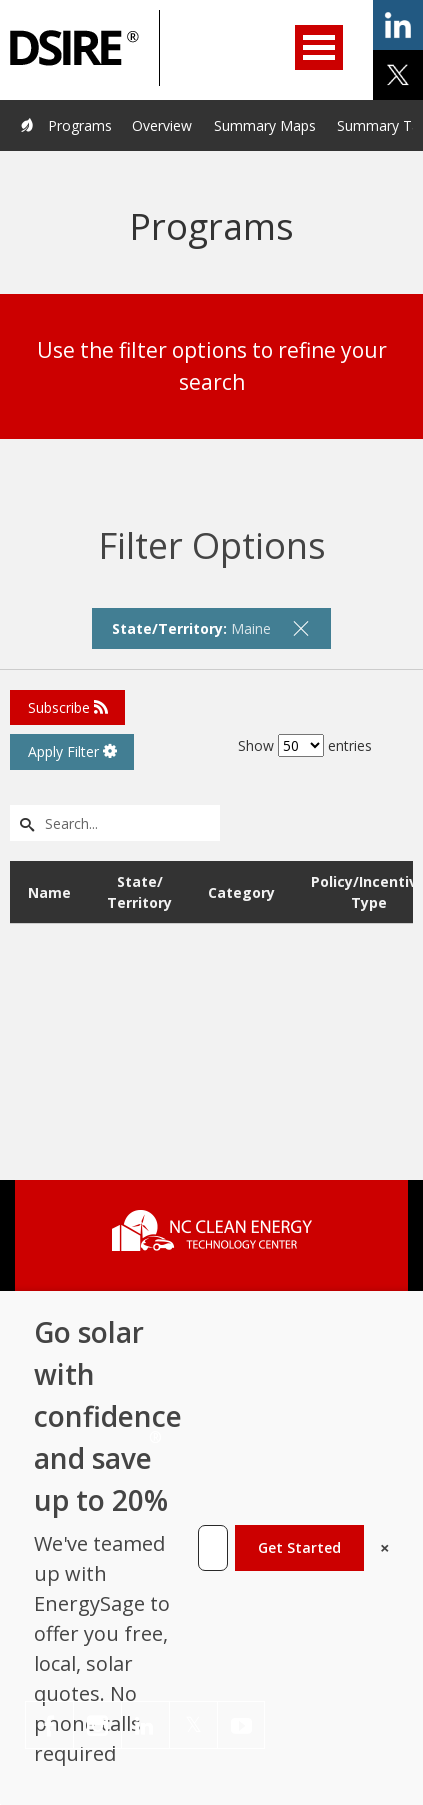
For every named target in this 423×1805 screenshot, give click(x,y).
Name (49, 892)
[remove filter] (301, 628)
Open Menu (319, 47)
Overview (162, 125)
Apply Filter (72, 751)
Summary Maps (265, 125)
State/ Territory (139, 892)
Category (241, 892)
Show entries (305, 745)
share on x (398, 75)
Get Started (299, 1547)
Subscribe (68, 707)
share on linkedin (398, 25)
